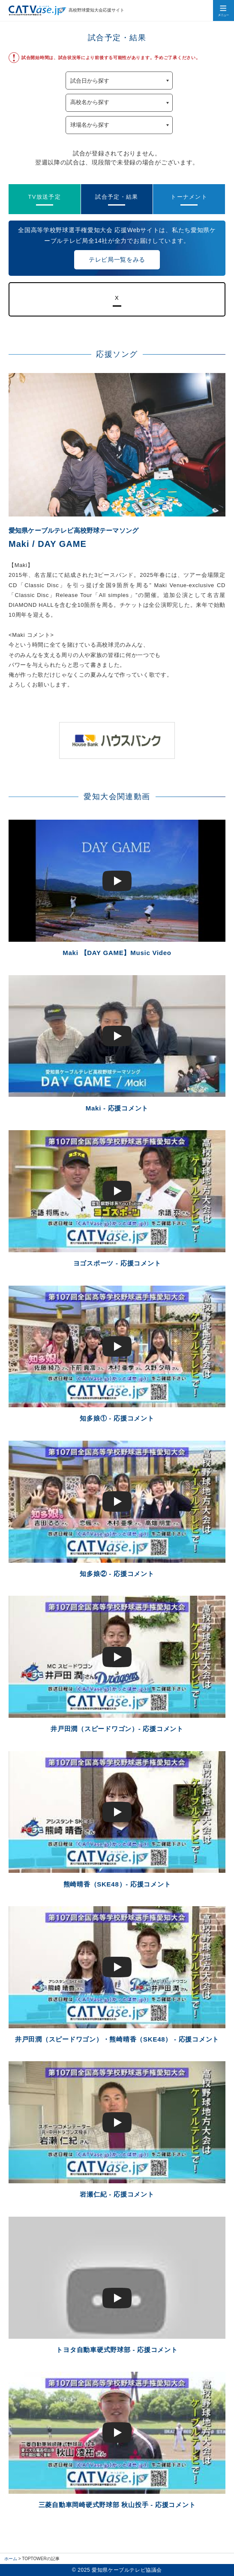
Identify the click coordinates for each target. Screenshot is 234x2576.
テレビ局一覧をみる (117, 259)
